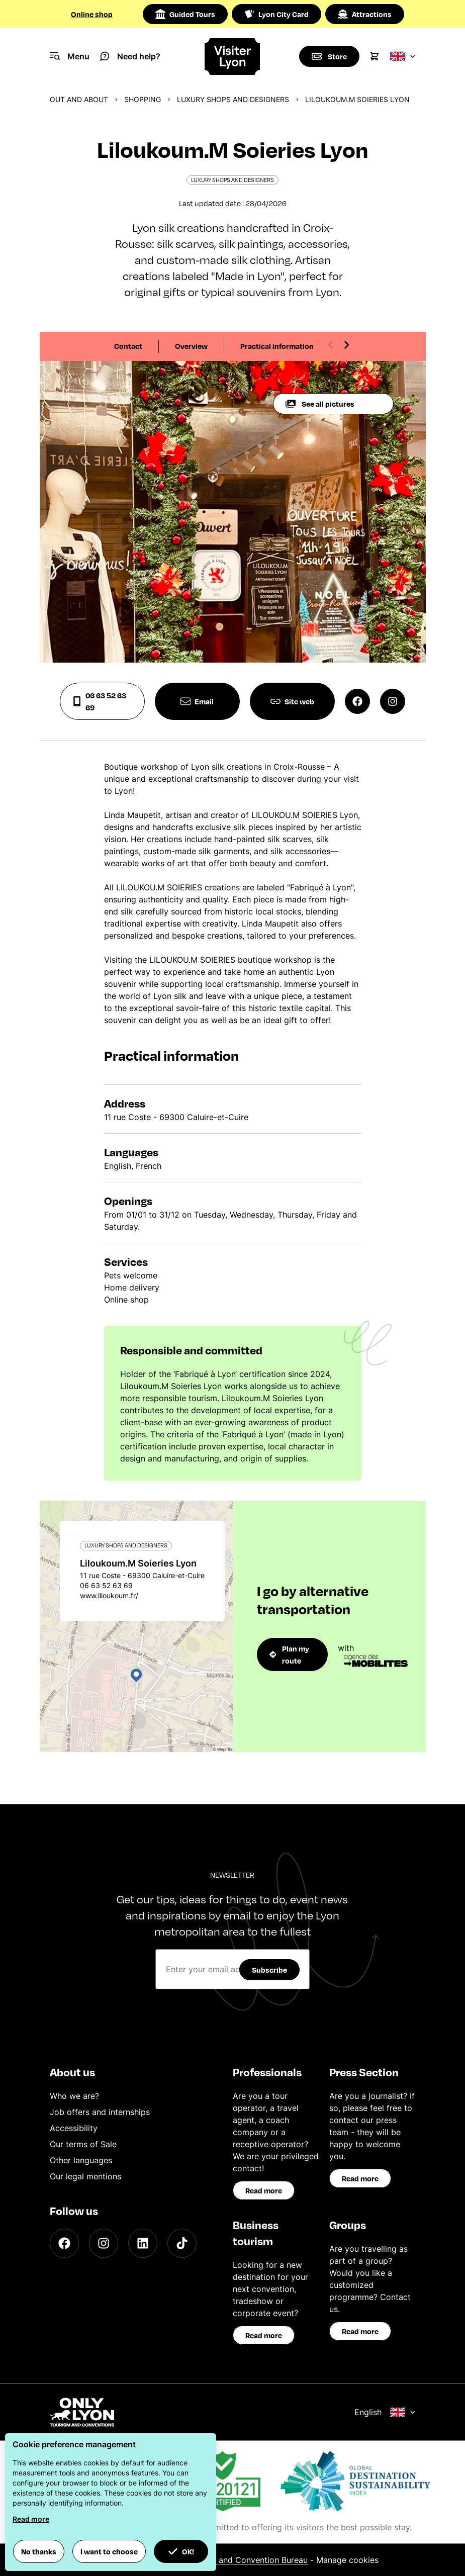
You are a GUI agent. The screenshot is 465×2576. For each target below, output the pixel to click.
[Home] (232, 56)
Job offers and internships (100, 2112)
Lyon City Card (276, 14)
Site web (292, 701)
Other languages (81, 2160)
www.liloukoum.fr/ (109, 1595)
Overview (191, 346)
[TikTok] (182, 2243)
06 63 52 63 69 (99, 701)
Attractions (365, 14)
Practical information (277, 346)
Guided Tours (185, 14)
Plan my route (289, 1654)
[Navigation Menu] (69, 56)
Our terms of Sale (83, 2144)
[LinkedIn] (142, 2243)
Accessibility (74, 2128)
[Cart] (374, 56)
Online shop (92, 14)
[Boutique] (329, 56)
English (385, 2412)
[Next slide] (346, 345)
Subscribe (269, 1970)
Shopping (142, 99)
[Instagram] (103, 2243)
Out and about (79, 99)
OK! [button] (181, 2551)
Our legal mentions (85, 2176)
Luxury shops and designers (233, 99)
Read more (263, 2190)
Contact (128, 346)
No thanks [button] (38, 2551)
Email (197, 701)
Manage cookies (347, 2560)
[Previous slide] (331, 345)
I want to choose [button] (109, 2551)
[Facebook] (64, 2243)
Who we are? (74, 2096)
